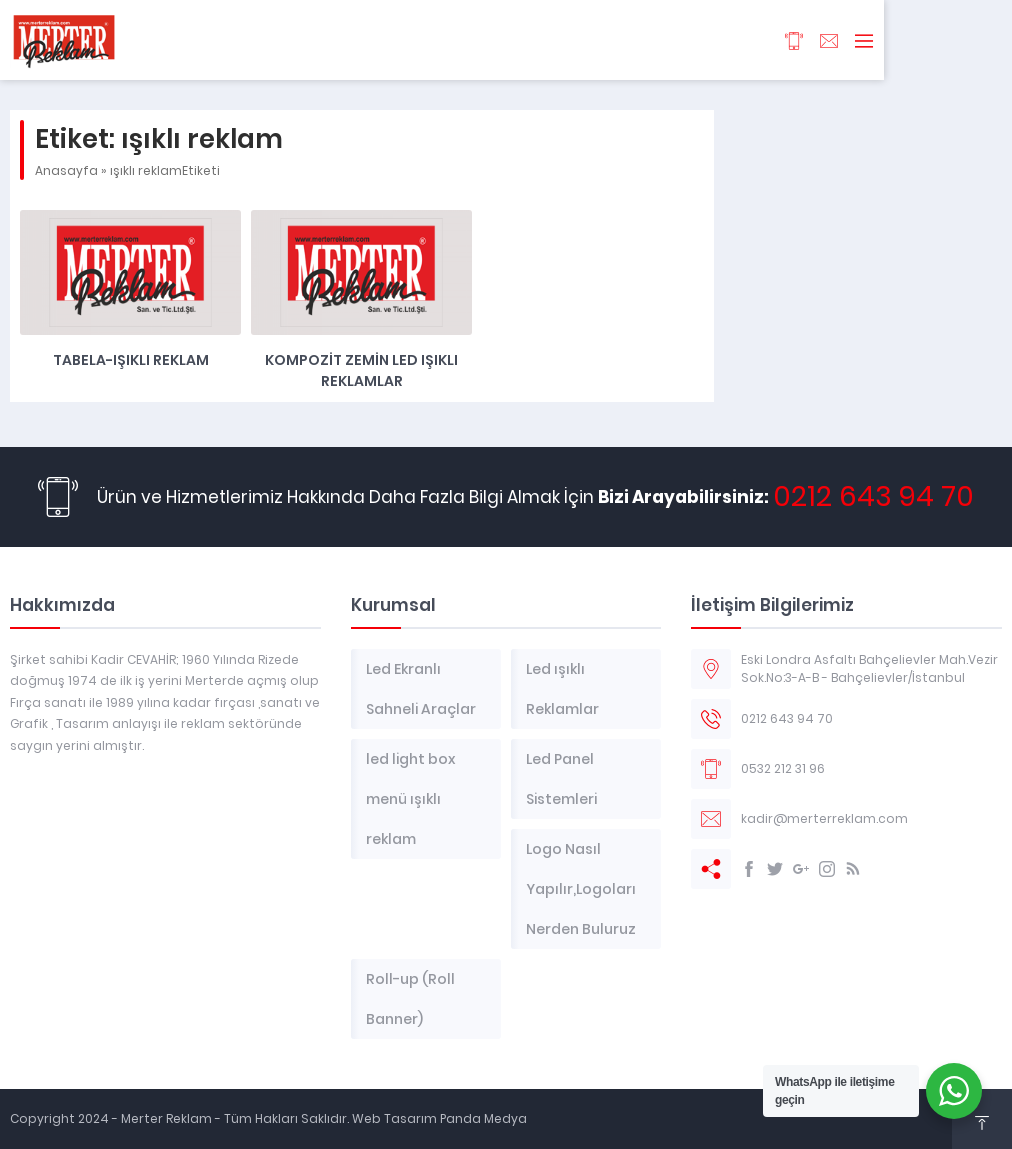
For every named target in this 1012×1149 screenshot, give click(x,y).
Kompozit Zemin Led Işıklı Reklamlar (361, 370)
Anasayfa (66, 170)
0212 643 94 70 (873, 496)
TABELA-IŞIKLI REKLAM (131, 360)
